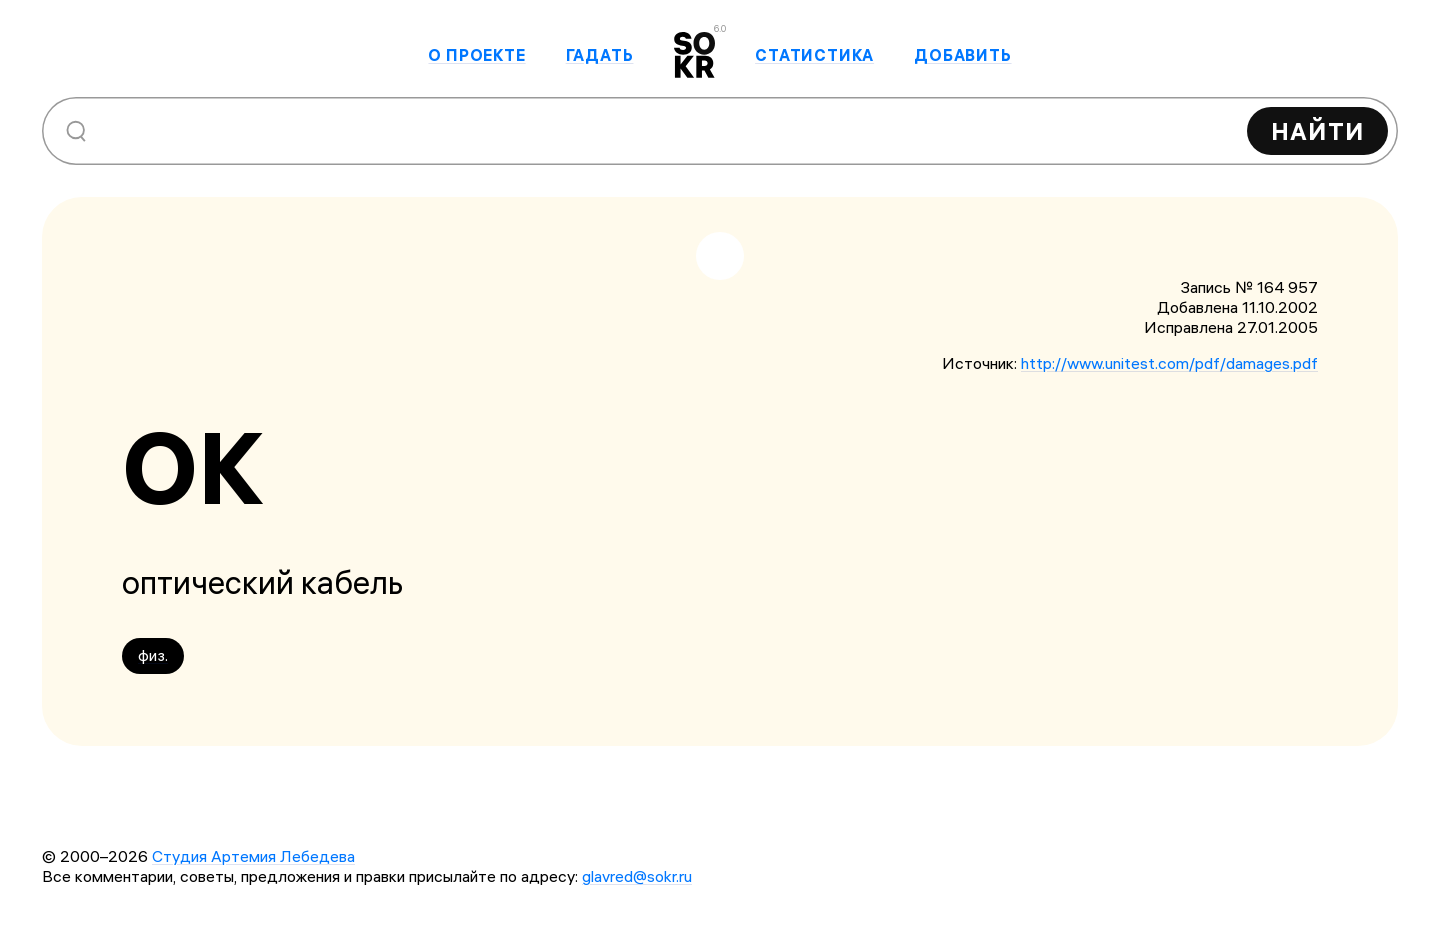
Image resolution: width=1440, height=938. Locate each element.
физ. (153, 655)
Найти (1317, 131)
